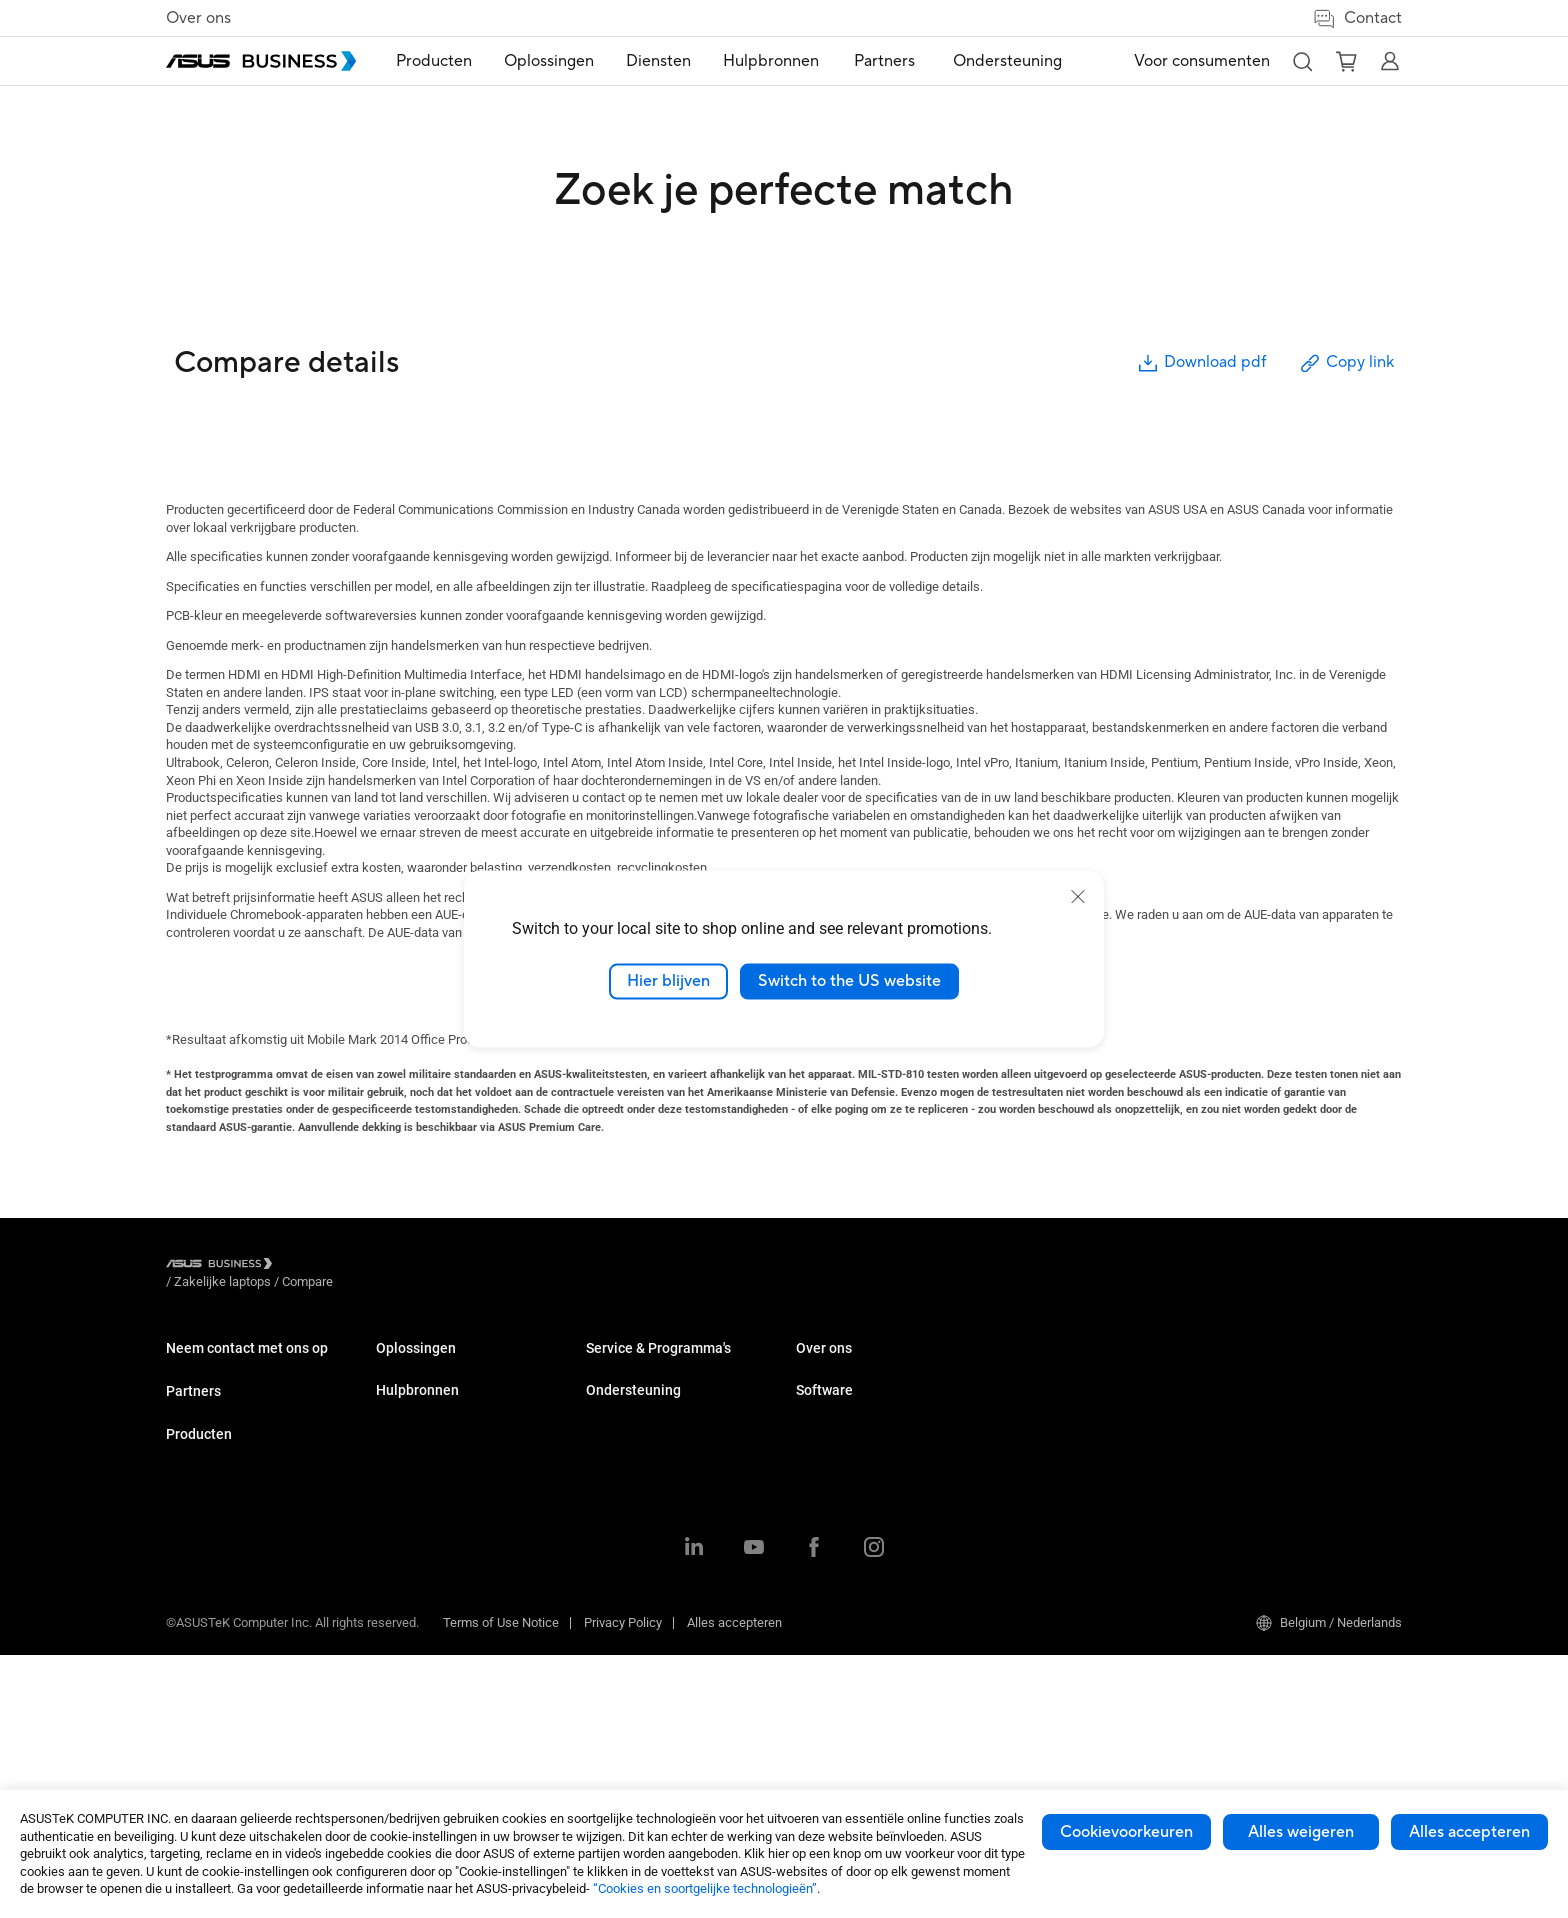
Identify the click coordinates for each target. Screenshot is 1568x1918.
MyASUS (1240, 1366)
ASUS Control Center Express (1297, 1426)
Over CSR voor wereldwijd (1078, 1472)
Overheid (611, 1546)
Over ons (198, 18)
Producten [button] (442, 61)
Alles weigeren (1301, 1832)
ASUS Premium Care (853, 1502)
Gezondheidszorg (635, 1486)
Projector (401, 1486)
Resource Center (843, 1366)
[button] (1302, 61)
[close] (1078, 897)
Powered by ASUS (846, 1562)
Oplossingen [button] (557, 61)
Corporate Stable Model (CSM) (881, 1532)
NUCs (392, 1426)
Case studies (833, 1396)
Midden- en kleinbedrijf (650, 1366)
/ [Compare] (416, 1266)
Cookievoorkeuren (1126, 1832)
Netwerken (407, 1636)
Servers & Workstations (442, 1516)
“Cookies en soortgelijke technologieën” (705, 1888)
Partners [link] (889, 61)
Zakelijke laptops (424, 1366)
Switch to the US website (849, 981)
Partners (193, 1440)
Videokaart (406, 1576)
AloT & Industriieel (427, 1606)
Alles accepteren (1469, 1832)
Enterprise (614, 1396)
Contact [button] (1357, 18)
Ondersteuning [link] (1006, 61)
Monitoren (404, 1456)
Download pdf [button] (1201, 363)
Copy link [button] (1346, 363)
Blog (808, 1426)
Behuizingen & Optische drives (461, 1666)
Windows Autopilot (1269, 1456)
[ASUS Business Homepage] (261, 61)
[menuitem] (442, 61)
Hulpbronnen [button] (779, 61)
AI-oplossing (621, 1576)
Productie (613, 1516)
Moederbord (410, 1546)
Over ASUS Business (1064, 1442)
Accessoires (411, 1696)
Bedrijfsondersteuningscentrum (1095, 1366)
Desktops (403, 1396)
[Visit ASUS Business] (223, 1267)
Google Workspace (640, 1606)
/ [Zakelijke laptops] (332, 1266)
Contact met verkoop (224, 1396)
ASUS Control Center (1273, 1396)
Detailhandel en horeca (651, 1456)
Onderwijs (614, 1426)
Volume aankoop (213, 1366)
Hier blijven (668, 981)
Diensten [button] (666, 61)
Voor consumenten (1202, 61)
